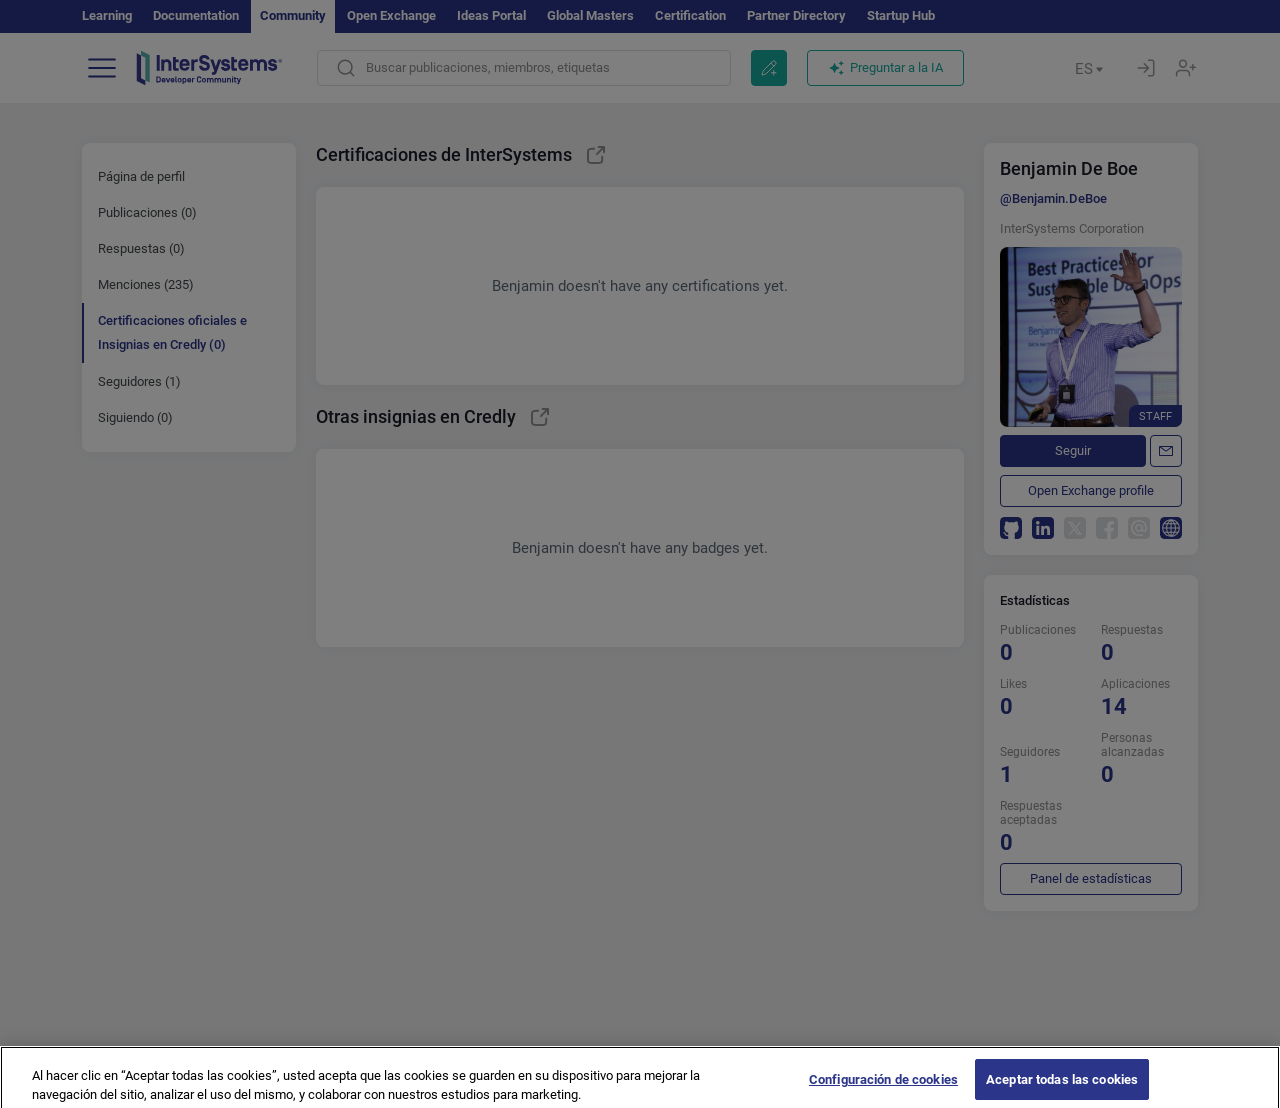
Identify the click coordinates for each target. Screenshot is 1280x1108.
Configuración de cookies (883, 1087)
